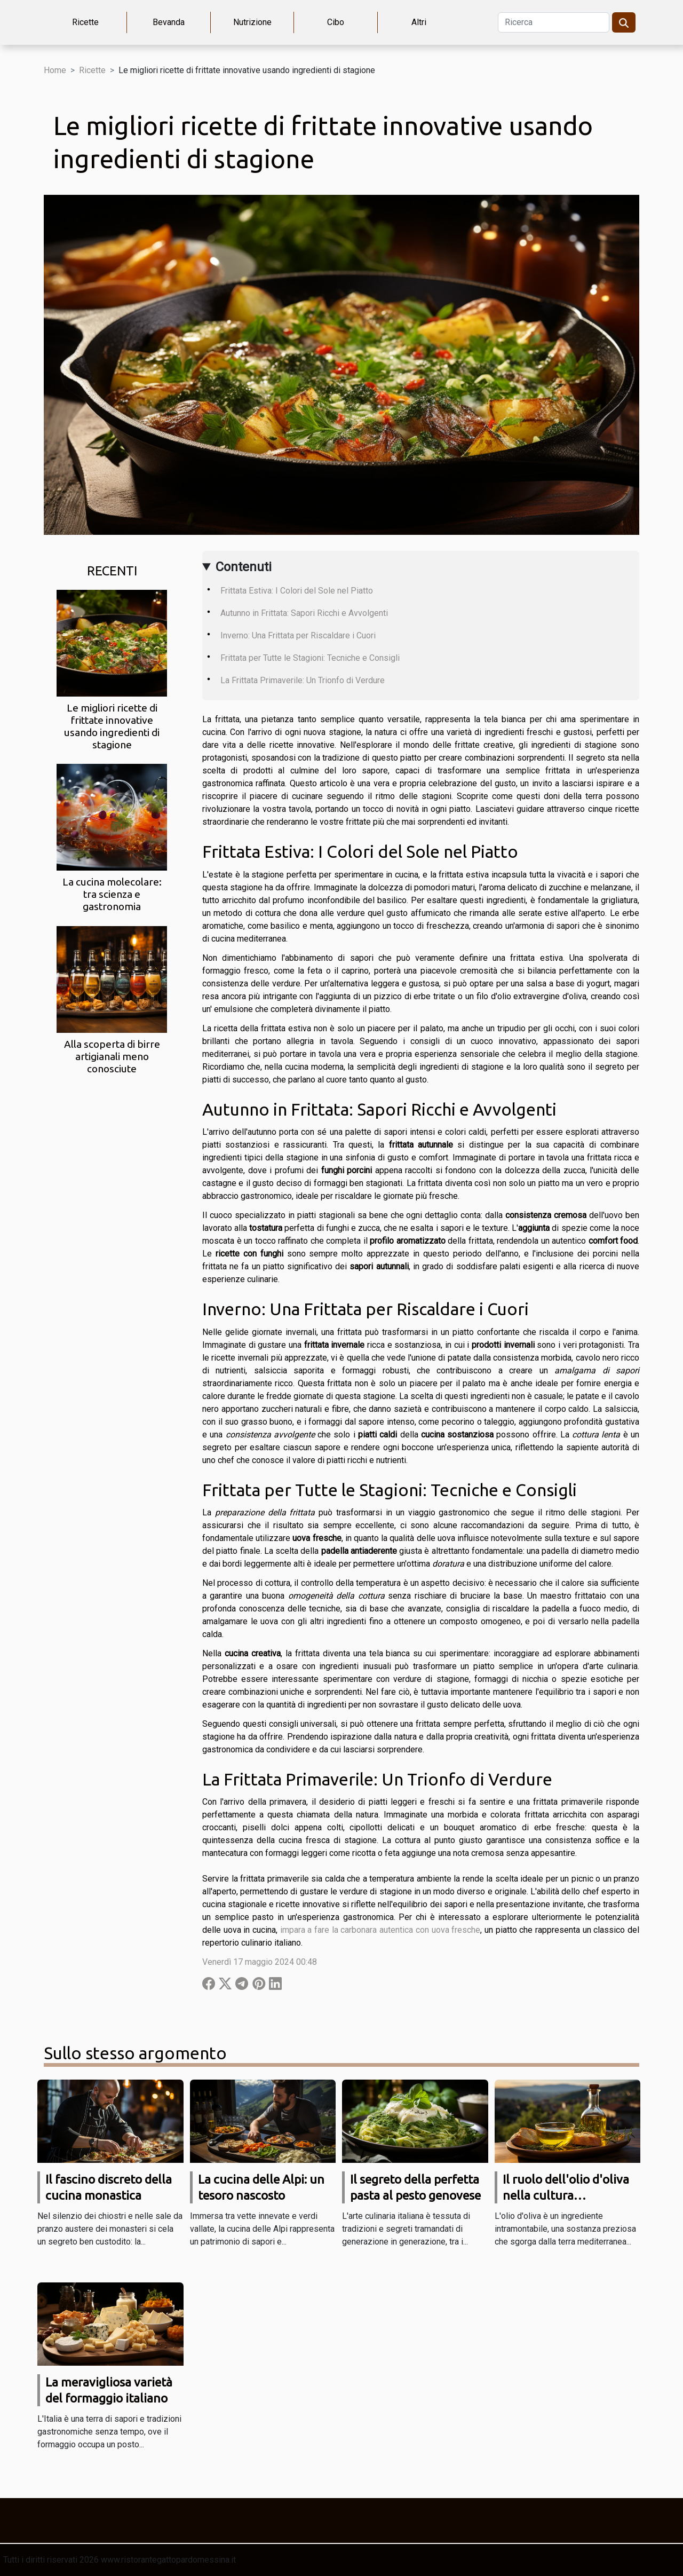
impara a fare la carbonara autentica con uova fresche (380, 1930)
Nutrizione (252, 22)
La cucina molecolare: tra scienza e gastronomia (112, 894)
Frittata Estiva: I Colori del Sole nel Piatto (296, 591)
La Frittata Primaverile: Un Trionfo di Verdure (302, 680)
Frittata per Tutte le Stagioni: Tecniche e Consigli (310, 658)
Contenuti (244, 566)
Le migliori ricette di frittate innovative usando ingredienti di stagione (112, 726)
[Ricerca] (553, 22)
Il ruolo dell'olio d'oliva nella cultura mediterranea (566, 2195)
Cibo (335, 22)
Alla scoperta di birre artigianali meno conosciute (112, 1056)
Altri (418, 22)
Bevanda (169, 22)
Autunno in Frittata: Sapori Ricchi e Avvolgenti (304, 613)
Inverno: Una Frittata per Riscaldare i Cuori (298, 635)
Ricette (85, 22)
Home (55, 70)
